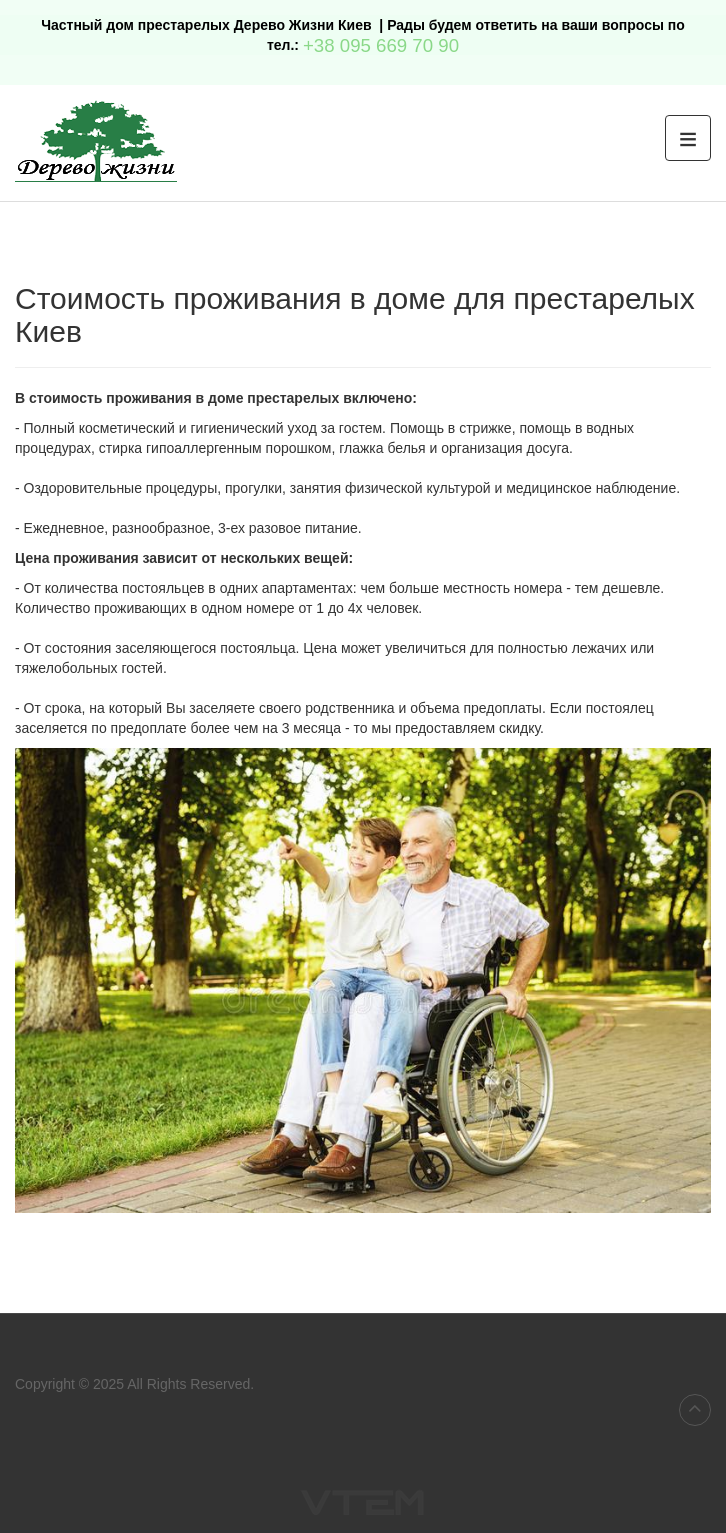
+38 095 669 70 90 (381, 45)
